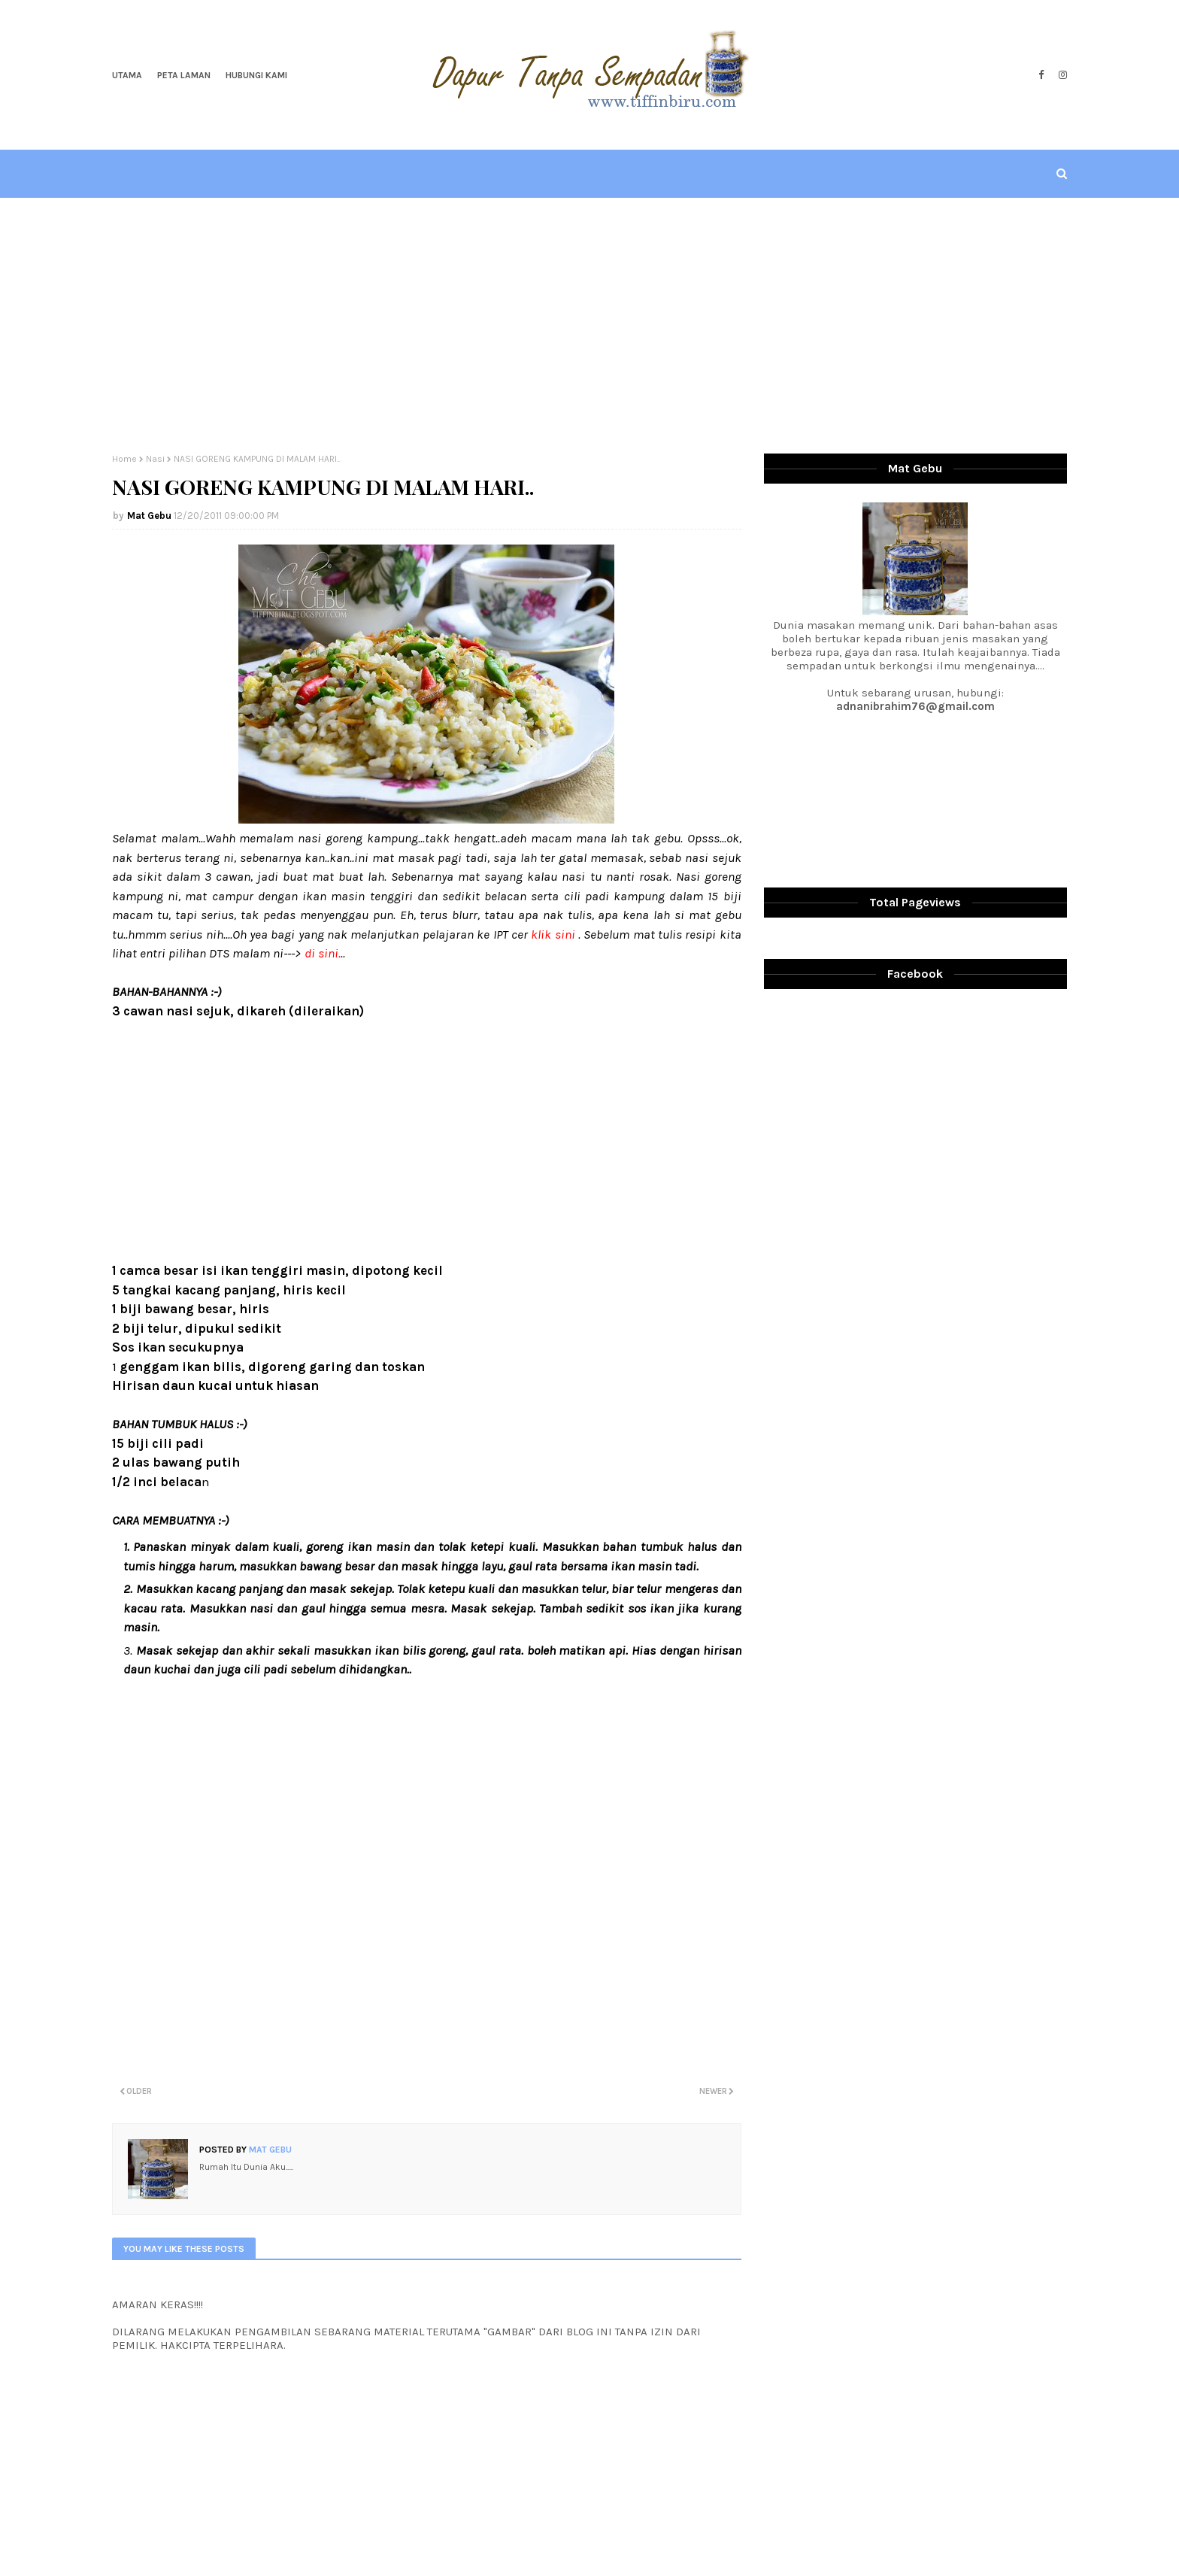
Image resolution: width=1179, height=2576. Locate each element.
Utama (127, 75)
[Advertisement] (589, 325)
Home (124, 459)
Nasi (155, 459)
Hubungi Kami (256, 75)
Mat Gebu (149, 515)
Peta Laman (184, 75)
